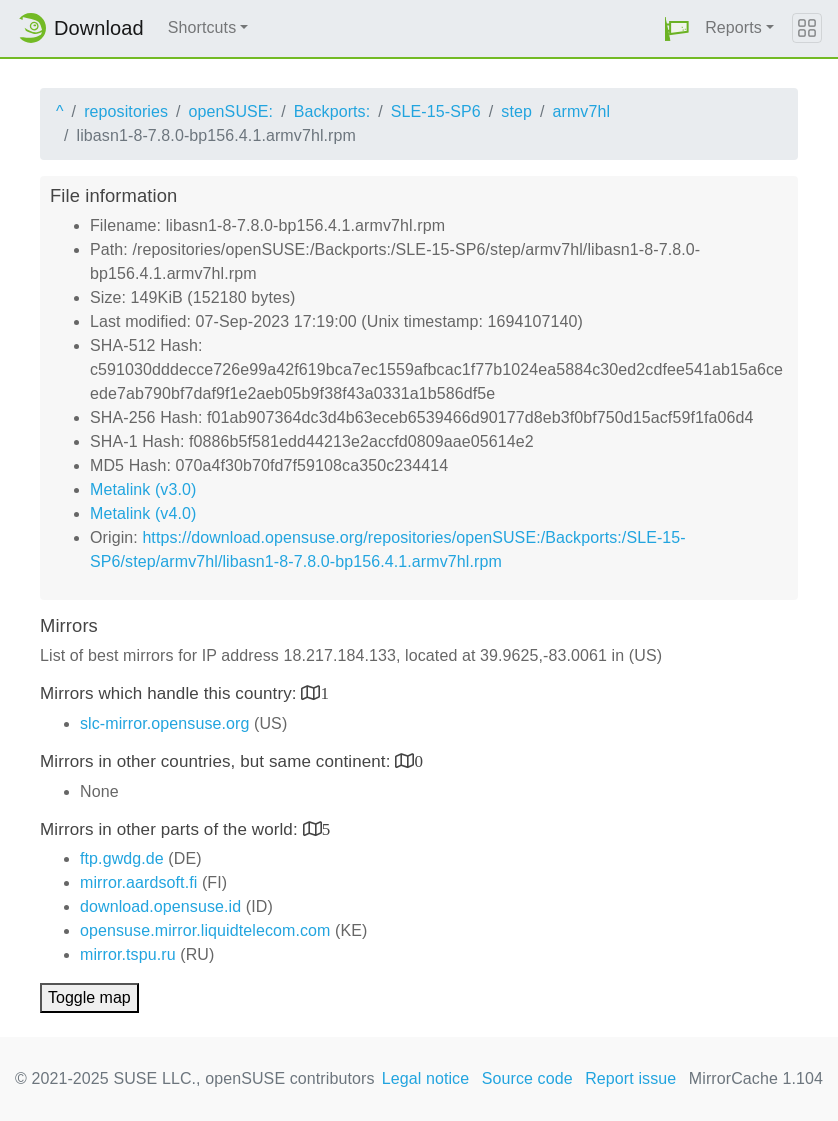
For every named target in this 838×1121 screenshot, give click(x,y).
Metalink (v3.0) (143, 489)
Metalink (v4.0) (143, 513)
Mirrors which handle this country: (170, 693)
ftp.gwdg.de (122, 858)
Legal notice (426, 1078)
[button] (677, 28)
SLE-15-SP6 (436, 111)
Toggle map (89, 997)
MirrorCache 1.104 (756, 1078)
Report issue (630, 1078)
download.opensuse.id (160, 906)
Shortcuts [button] (202, 27)
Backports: (332, 111)
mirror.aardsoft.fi (138, 882)
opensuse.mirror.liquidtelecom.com (205, 930)
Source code (527, 1078)
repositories (126, 111)
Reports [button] (733, 27)
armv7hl (582, 111)
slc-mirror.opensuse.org (164, 723)
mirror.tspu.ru (128, 954)
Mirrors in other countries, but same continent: (217, 761)
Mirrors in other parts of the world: (171, 829)
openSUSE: (231, 111)
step (516, 111)
